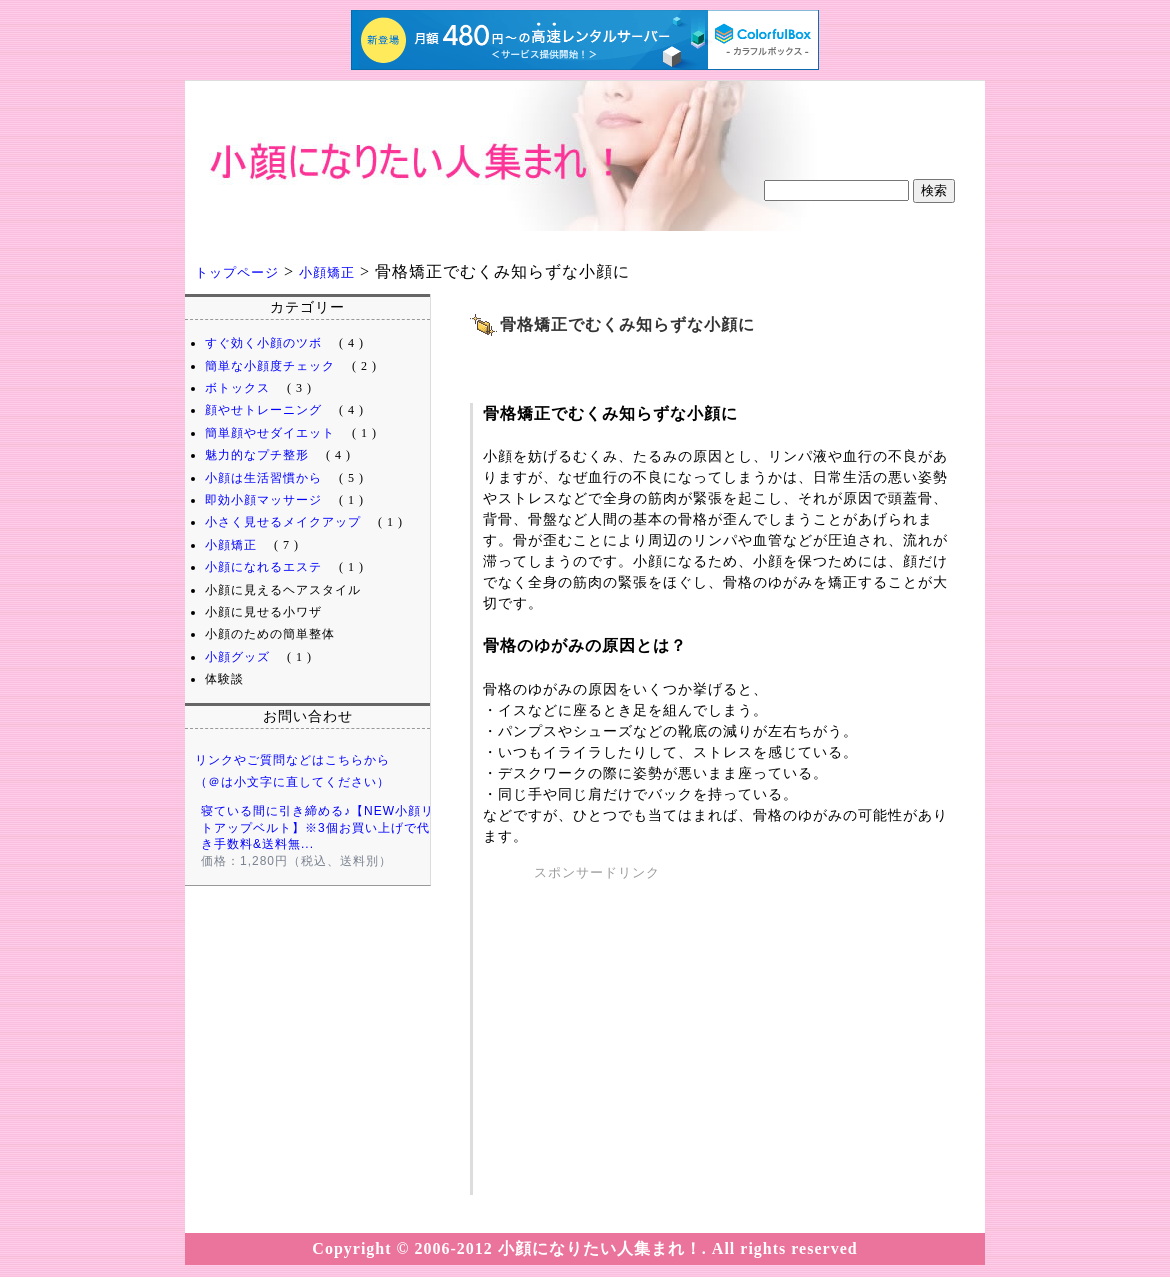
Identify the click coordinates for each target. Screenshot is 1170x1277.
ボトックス (237, 388)
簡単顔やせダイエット (270, 433)
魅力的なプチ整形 (257, 455)
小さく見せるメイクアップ (283, 522)
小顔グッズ (237, 657)
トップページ (237, 272)
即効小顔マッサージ (263, 500)
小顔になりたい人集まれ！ (345, 201)
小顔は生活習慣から (263, 478)
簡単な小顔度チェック (270, 366)
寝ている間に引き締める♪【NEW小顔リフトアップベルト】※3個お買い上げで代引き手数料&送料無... (324, 828)
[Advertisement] (720, 353)
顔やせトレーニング (263, 410)
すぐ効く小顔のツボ (263, 343)
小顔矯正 (327, 272)
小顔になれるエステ (263, 567)
